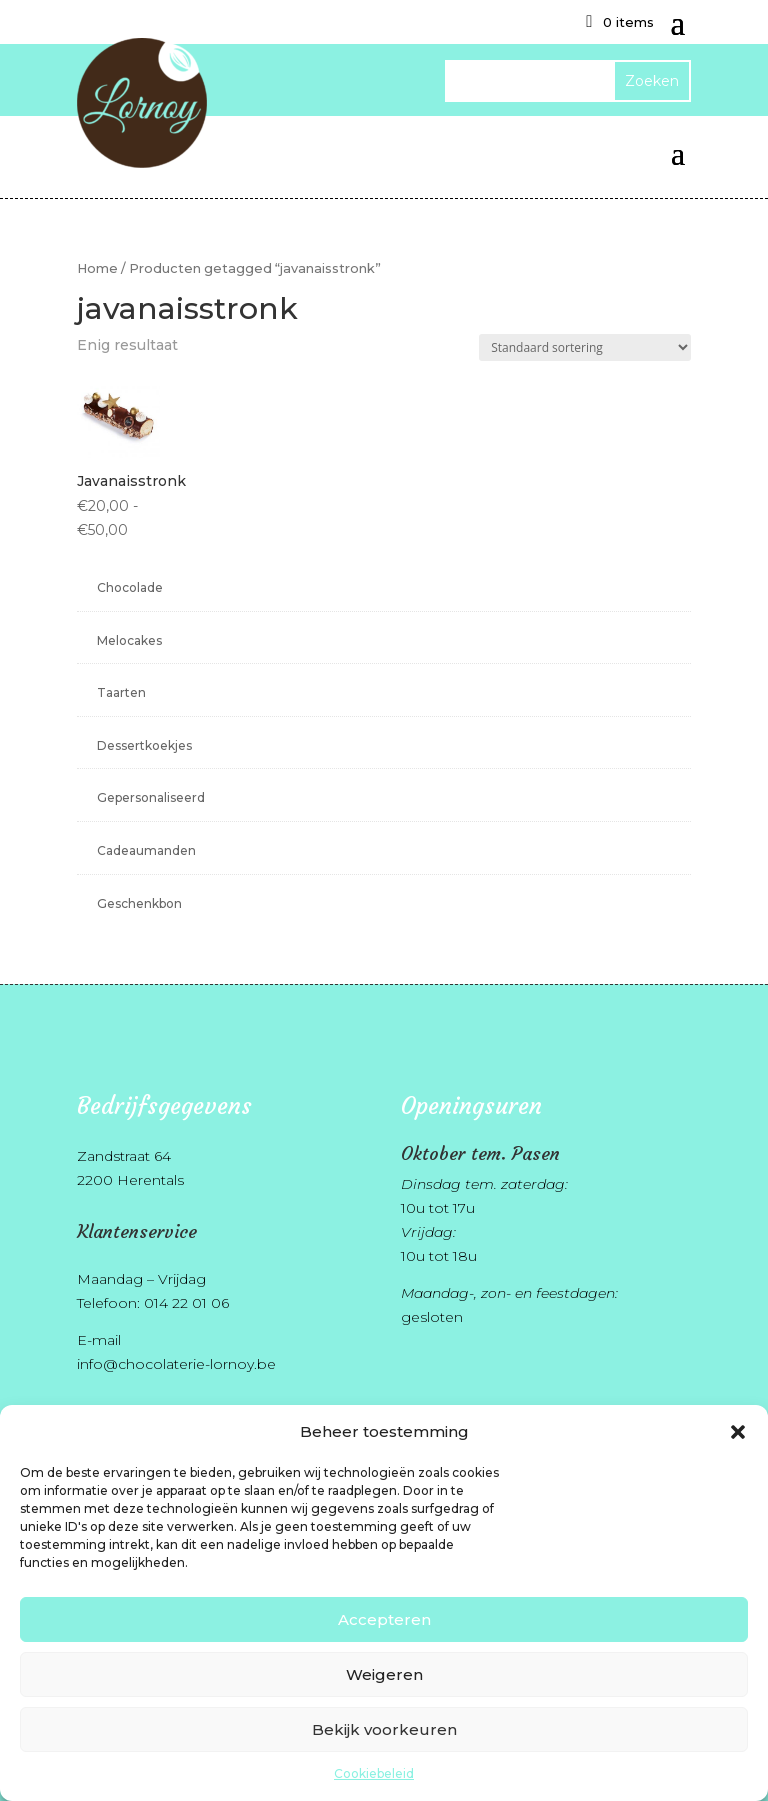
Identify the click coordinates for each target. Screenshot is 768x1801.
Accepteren (384, 1619)
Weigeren (384, 1674)
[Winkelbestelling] (585, 347)
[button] (738, 1432)
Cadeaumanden (146, 850)
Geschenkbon (139, 903)
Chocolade (130, 587)
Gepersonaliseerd (151, 797)
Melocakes (129, 640)
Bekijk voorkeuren (384, 1729)
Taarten (121, 692)
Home (97, 268)
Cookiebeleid (374, 1773)
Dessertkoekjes (144, 745)
